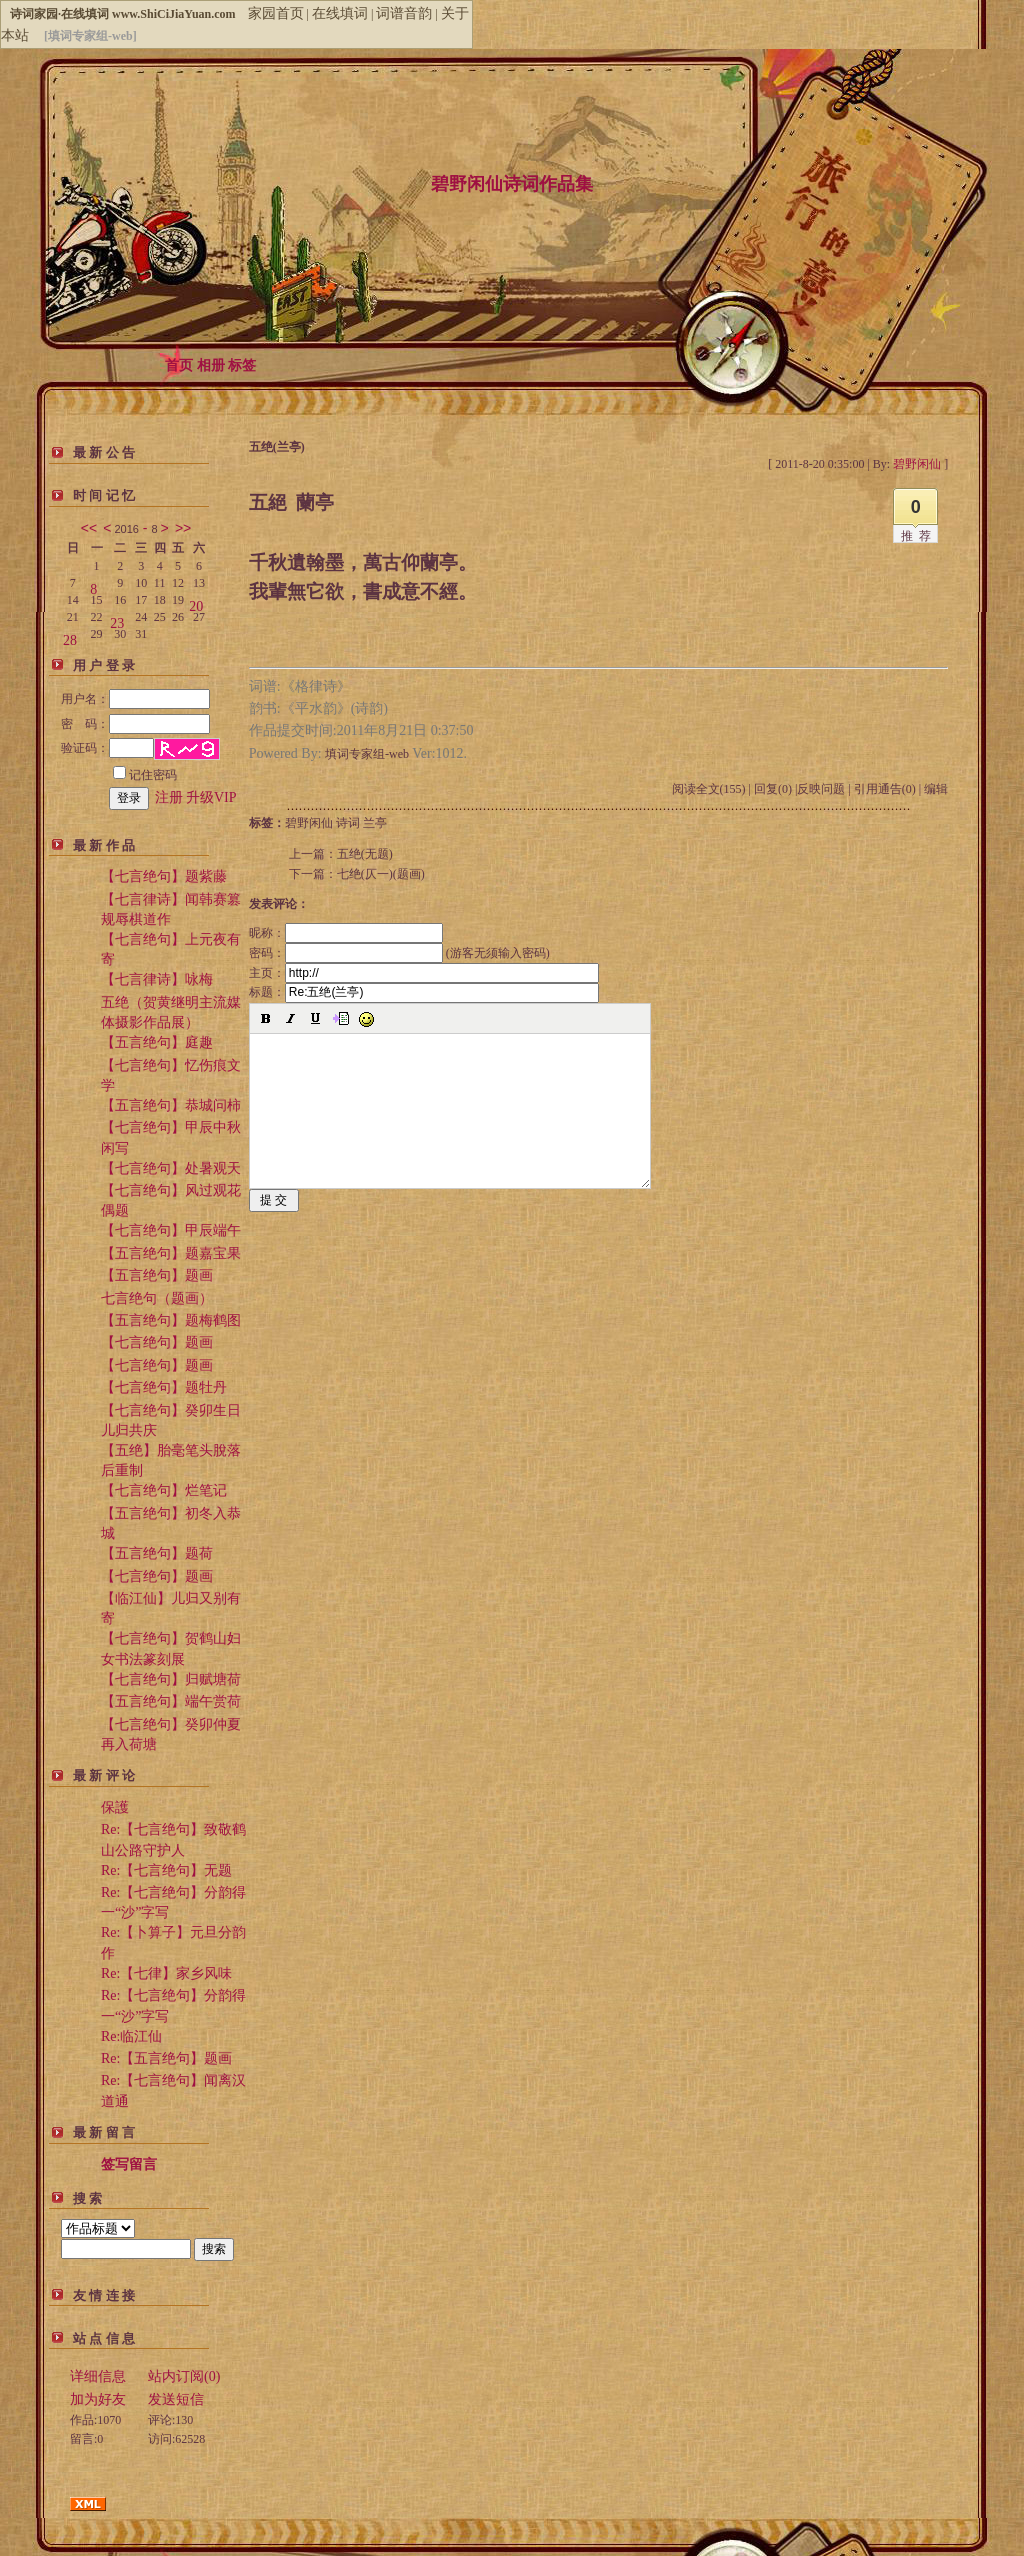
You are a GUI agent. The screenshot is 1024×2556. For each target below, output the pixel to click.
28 (70, 636)
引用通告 (885, 789)
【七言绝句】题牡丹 (164, 1387)
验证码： (107, 748)
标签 (242, 365)
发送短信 (176, 2399)
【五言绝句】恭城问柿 (171, 1105)
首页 (179, 365)
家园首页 (276, 13)
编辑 (936, 789)
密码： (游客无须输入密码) (399, 953)
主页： (424, 973)
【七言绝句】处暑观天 (171, 1168)
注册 (169, 797)
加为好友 (98, 2399)
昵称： (346, 933)
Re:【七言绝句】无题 (166, 1870)
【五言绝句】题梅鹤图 (171, 1320)
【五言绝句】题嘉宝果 (171, 1253)
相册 (211, 365)
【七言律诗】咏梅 (157, 979)
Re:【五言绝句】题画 (166, 2058)
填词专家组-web (367, 754)
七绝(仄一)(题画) (381, 874)
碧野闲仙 (309, 823)
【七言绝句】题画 (157, 1342)
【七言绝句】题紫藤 (164, 876)
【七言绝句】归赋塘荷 (171, 1679)
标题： (424, 992)
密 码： (135, 724)
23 (117, 619)
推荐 (919, 536)
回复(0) (773, 789)
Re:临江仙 (131, 2036)
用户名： (135, 699)
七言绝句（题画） (157, 1298)
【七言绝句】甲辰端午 (171, 1230)
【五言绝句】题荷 (157, 1553)
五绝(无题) (365, 854)
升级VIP (211, 797)
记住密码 (145, 775)
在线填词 (340, 13)
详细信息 (98, 2376)
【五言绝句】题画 (157, 1275)
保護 (115, 1807)
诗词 (348, 823)
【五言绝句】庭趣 (157, 1042)
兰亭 (375, 823)
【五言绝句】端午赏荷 (171, 1701)
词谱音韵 (404, 13)
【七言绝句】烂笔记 (164, 1490)
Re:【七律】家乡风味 (166, 1973)
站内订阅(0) (184, 2376)
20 (196, 602)
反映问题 (821, 789)
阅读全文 (709, 789)
